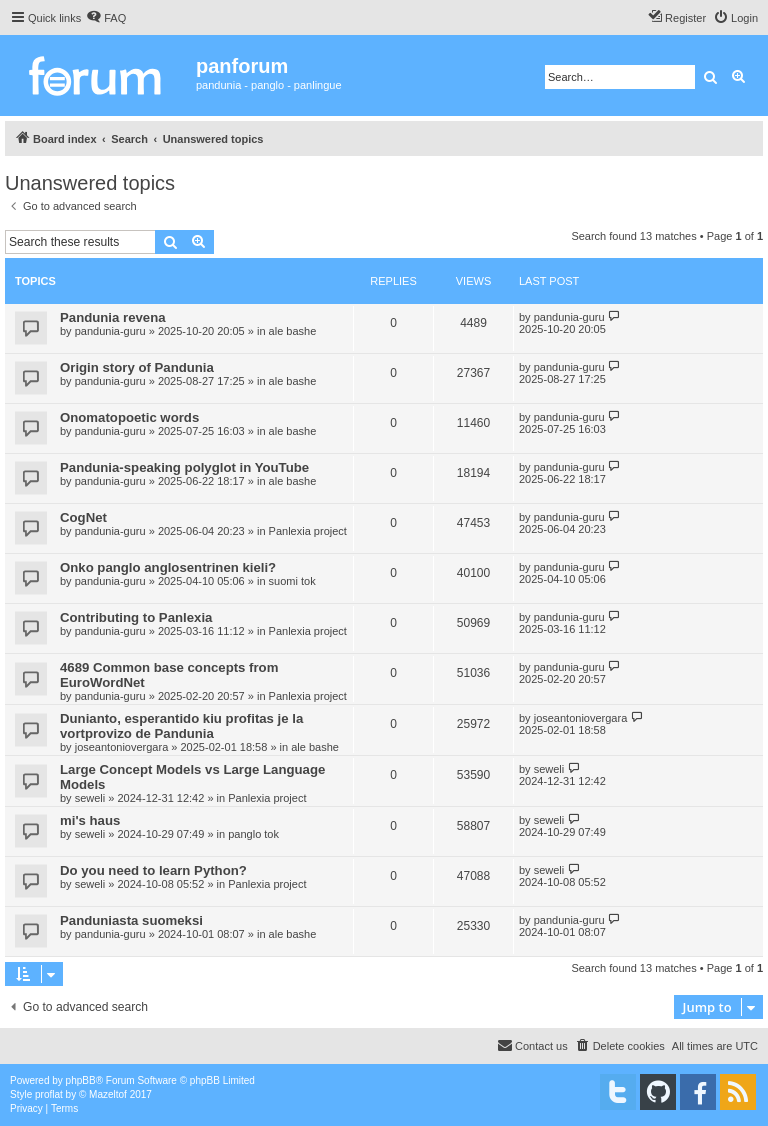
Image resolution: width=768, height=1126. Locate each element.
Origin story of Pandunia (137, 367)
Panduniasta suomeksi (131, 920)
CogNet (83, 517)
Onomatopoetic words (129, 417)
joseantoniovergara (122, 747)
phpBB (81, 1080)
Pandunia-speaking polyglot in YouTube (184, 467)
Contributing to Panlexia (136, 617)
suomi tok (292, 581)
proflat (49, 1094)
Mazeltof (108, 1094)
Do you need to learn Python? (153, 870)
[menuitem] (106, 18)
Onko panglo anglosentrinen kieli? (168, 567)
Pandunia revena (113, 317)
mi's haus (90, 820)
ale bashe (293, 331)
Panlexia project (308, 531)
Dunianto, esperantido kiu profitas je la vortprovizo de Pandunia (181, 726)
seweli (90, 798)
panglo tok (253, 834)
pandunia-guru (110, 331)
